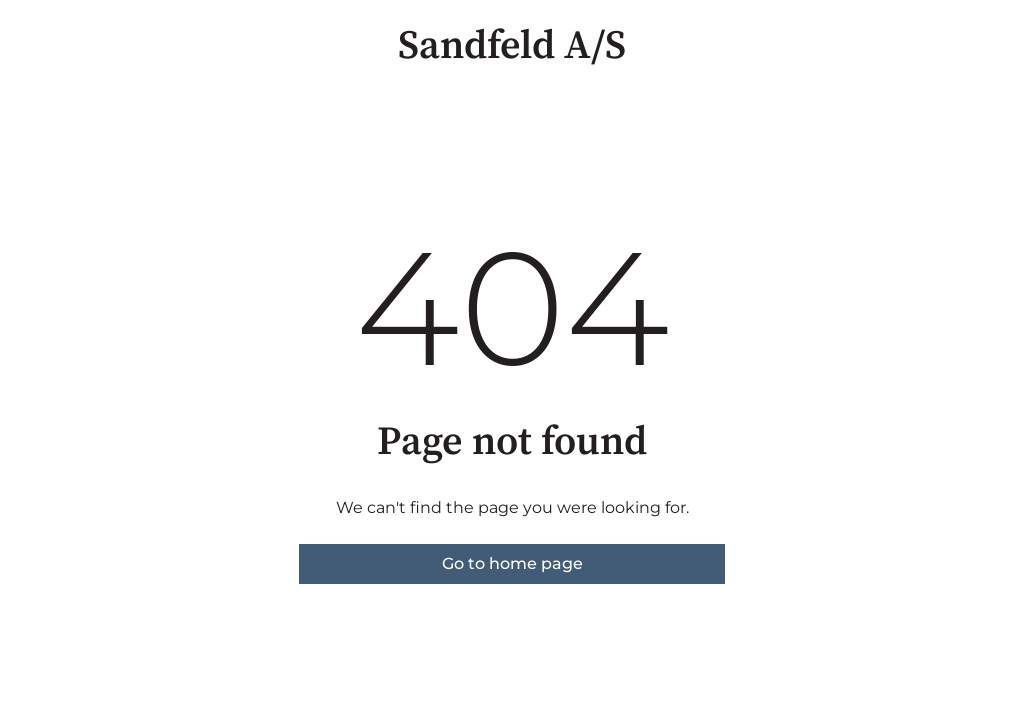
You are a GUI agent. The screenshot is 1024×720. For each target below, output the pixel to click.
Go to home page (512, 563)
